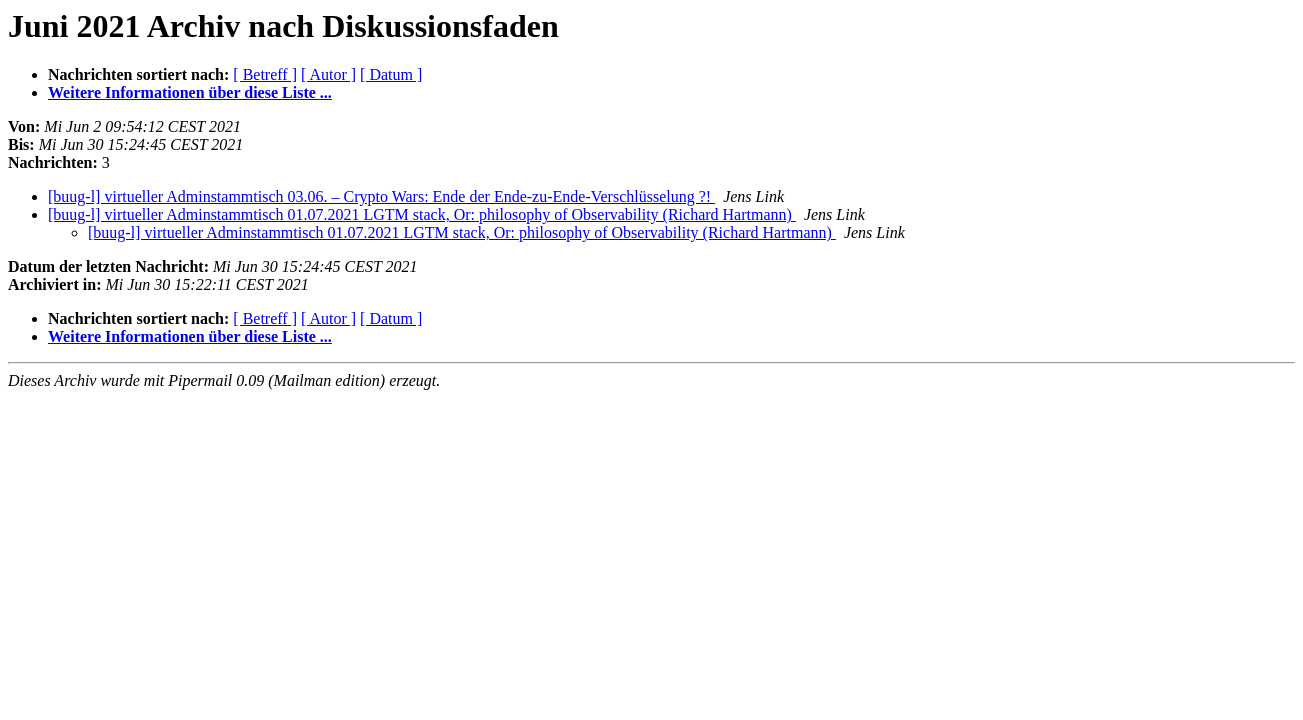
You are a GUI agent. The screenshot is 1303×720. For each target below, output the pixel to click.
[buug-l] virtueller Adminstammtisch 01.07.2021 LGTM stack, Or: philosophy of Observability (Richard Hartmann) (422, 214)
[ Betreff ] (265, 74)
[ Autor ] (328, 74)
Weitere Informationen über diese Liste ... (190, 92)
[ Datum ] (391, 74)
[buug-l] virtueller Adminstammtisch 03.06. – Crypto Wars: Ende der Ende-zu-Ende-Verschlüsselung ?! (381, 196)
